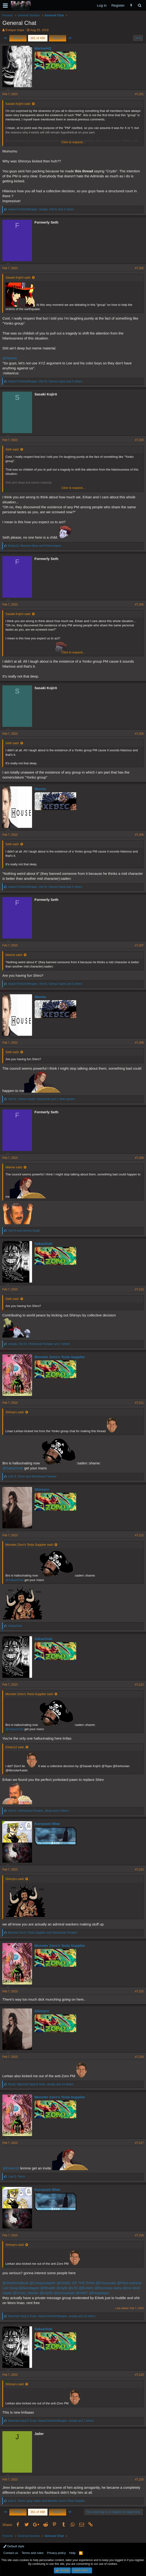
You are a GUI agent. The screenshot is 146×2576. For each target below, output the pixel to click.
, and (34, 545)
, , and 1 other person (41, 1099)
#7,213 (139, 1684)
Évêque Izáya (14, 30)
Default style (13, 2546)
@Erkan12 (10, 2168)
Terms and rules (32, 2553)
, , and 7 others (39, 1344)
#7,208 (139, 1042)
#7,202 (139, 268)
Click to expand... (73, 142)
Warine (40, 789)
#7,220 (139, 2479)
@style (61, 2288)
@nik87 (82, 2293)
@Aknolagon (29, 2288)
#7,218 (139, 2235)
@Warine (9, 358)
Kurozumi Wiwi (47, 1824)
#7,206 (139, 834)
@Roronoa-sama (108, 2288)
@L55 (73, 2288)
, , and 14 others (41, 2084)
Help (72, 2553)
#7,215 (139, 1991)
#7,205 (139, 733)
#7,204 (139, 604)
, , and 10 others (51, 2316)
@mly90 (46, 2293)
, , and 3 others (41, 209)
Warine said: (14, 955)
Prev (18, 38)
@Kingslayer (99, 2293)
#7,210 (139, 1289)
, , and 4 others (38, 1810)
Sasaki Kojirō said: (18, 103)
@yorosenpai (64, 2293)
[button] (5, 5)
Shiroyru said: (14, 1412)
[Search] (139, 5)
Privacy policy (56, 2553)
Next (57, 38)
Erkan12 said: (14, 1747)
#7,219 (139, 2374)
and (24, 1230)
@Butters (86, 2288)
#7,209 (139, 1158)
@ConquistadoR (42, 2283)
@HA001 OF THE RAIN (75, 2283)
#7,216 (139, 2056)
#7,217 (139, 2143)
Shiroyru (41, 1489)
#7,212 (139, 1535)
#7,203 (139, 440)
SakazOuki (43, 1244)
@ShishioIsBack (15, 2283)
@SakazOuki (12, 1468)
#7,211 (139, 1402)
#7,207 (139, 945)
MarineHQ (42, 48)
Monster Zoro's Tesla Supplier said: (29, 1544)
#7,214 (139, 1869)
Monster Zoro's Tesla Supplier (59, 1357)
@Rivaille (48, 2288)
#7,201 (139, 94)
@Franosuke (105, 2283)
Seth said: (12, 449)
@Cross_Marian (26, 2293)
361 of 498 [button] (37, 38)
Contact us (10, 2553)
